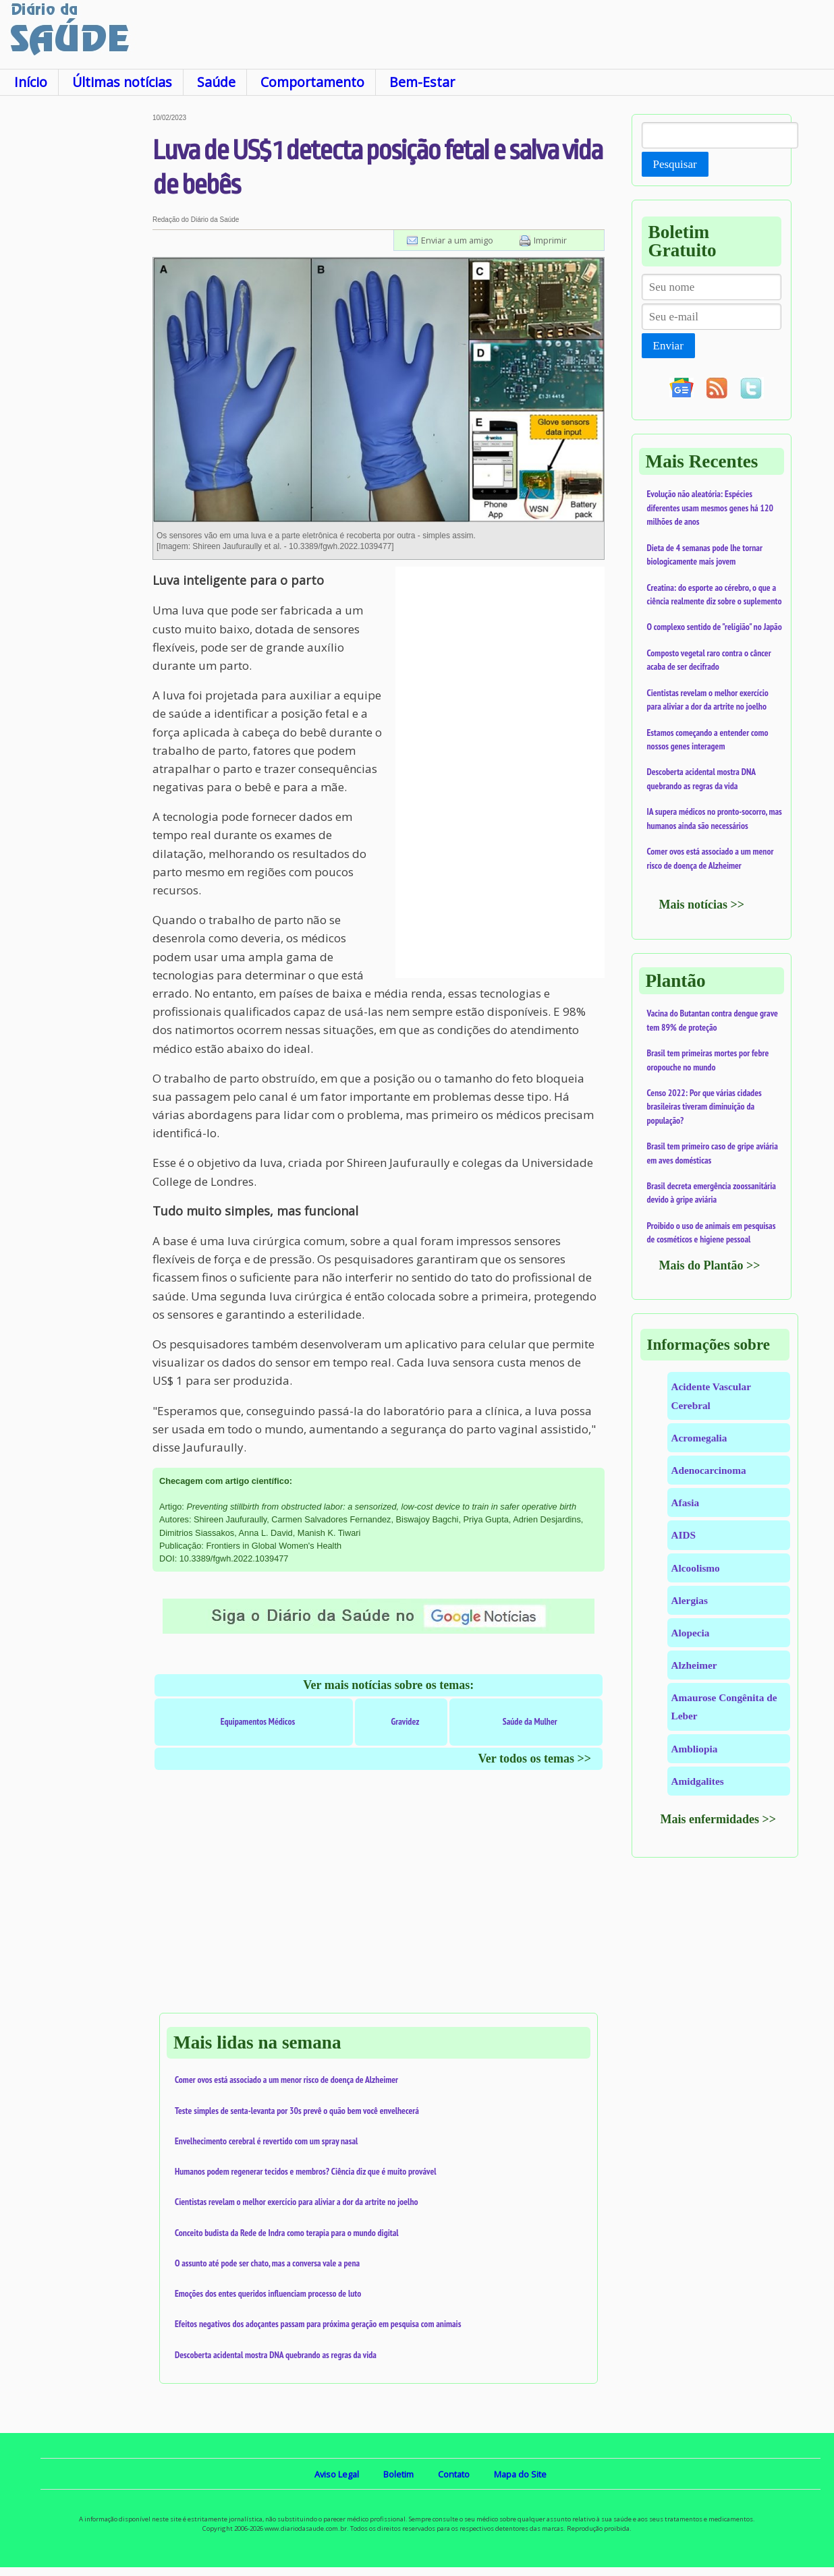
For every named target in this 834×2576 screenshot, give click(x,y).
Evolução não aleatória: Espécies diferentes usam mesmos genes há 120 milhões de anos (710, 507)
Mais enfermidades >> (719, 1819)
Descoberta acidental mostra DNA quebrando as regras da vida (276, 2355)
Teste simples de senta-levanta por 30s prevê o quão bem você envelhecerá (297, 2111)
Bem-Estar (422, 82)
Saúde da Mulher (530, 1721)
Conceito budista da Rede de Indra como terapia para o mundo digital (287, 2233)
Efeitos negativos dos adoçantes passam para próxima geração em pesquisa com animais (318, 2324)
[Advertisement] (76, 316)
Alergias (689, 1600)
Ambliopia (694, 1748)
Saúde (216, 82)
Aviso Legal (336, 2474)
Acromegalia (699, 1437)
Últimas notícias (122, 82)
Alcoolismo (695, 1568)
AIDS (683, 1535)
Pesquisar (675, 164)
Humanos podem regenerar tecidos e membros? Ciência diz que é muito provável (306, 2171)
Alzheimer (694, 1665)
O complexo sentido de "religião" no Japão (714, 627)
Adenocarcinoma (708, 1470)
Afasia (685, 1502)
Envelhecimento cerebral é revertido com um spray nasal (266, 2141)
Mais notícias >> (702, 904)
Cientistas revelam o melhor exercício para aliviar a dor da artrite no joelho (296, 2202)
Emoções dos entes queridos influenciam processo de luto (268, 2293)
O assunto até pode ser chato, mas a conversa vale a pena (267, 2263)
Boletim (398, 2474)
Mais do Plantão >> (709, 1265)
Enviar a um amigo (457, 240)
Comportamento (312, 82)
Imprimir (550, 240)
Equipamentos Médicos (258, 1721)
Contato (454, 2474)
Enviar (668, 345)
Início (30, 82)
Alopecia (690, 1632)
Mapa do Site (520, 2474)
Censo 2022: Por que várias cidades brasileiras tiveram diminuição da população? (704, 1106)
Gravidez (405, 1721)
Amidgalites (697, 1781)
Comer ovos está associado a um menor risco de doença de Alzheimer (286, 2079)
